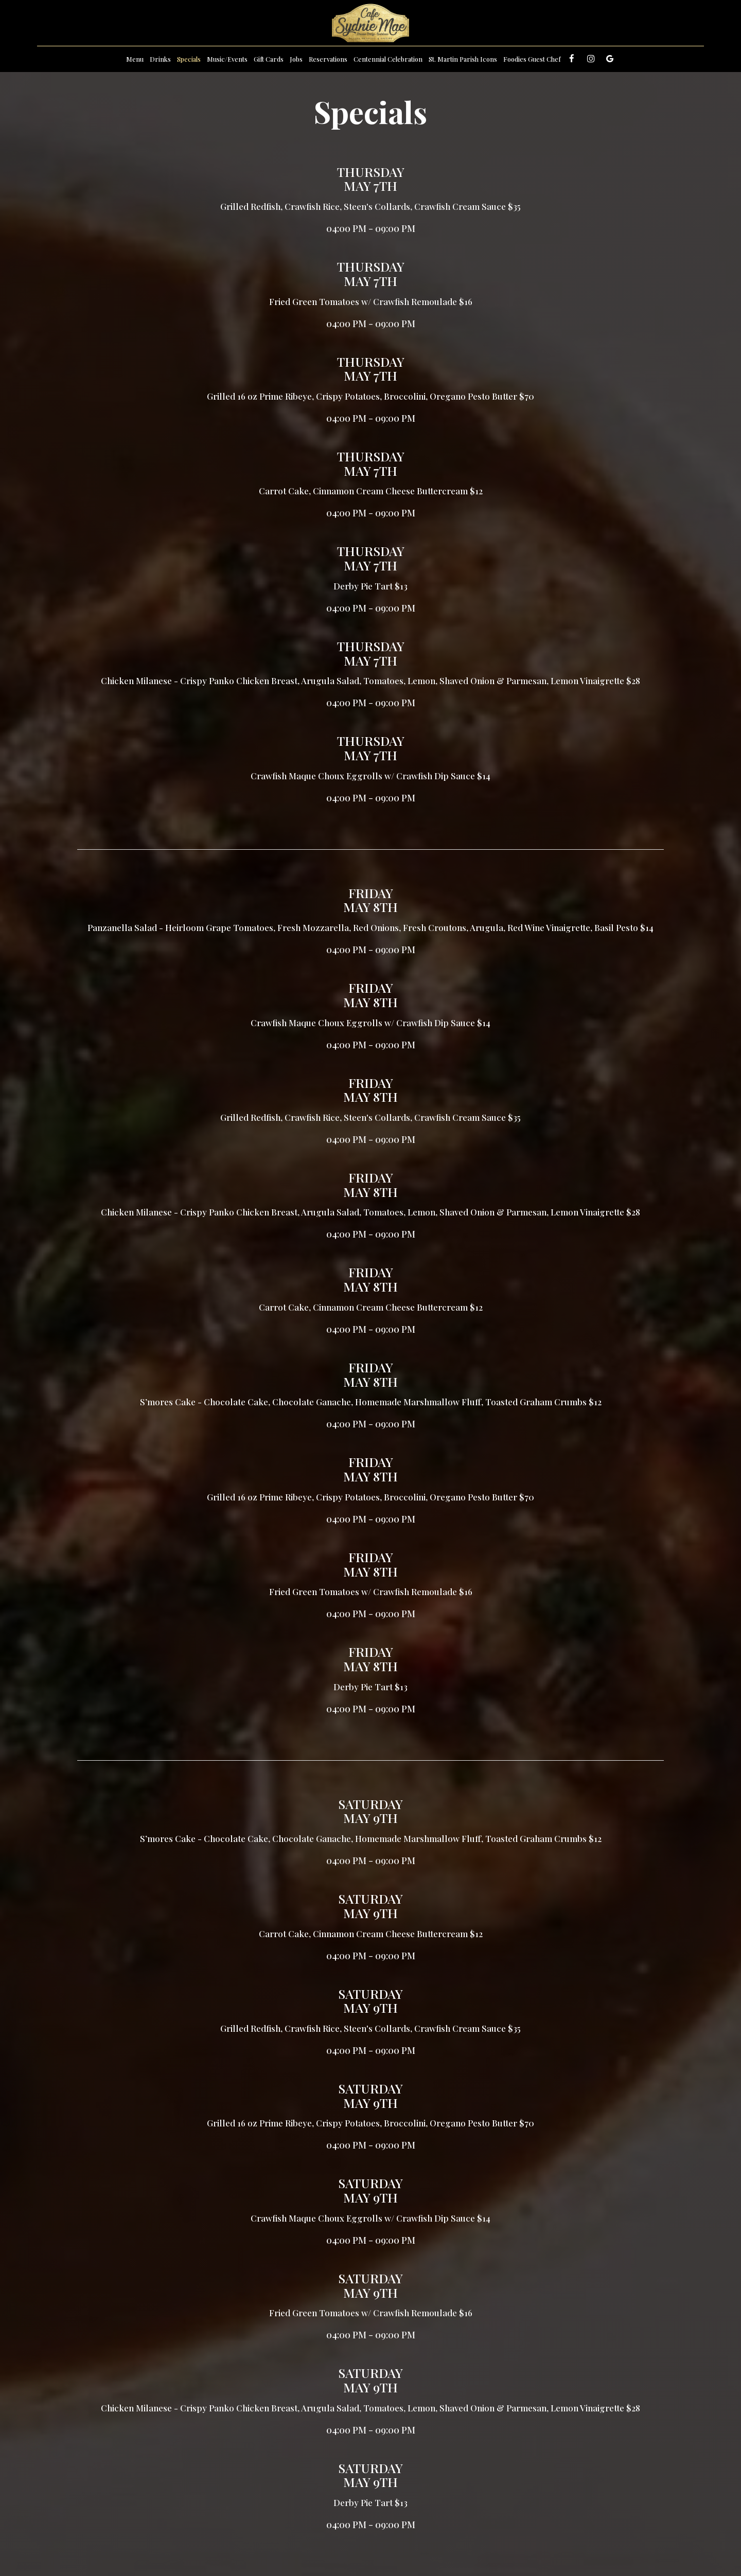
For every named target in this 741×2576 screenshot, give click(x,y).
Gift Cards (269, 59)
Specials (189, 59)
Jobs (296, 59)
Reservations (328, 59)
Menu (135, 59)
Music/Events (227, 59)
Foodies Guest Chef (531, 59)
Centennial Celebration (388, 59)
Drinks (160, 59)
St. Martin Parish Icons (463, 59)
